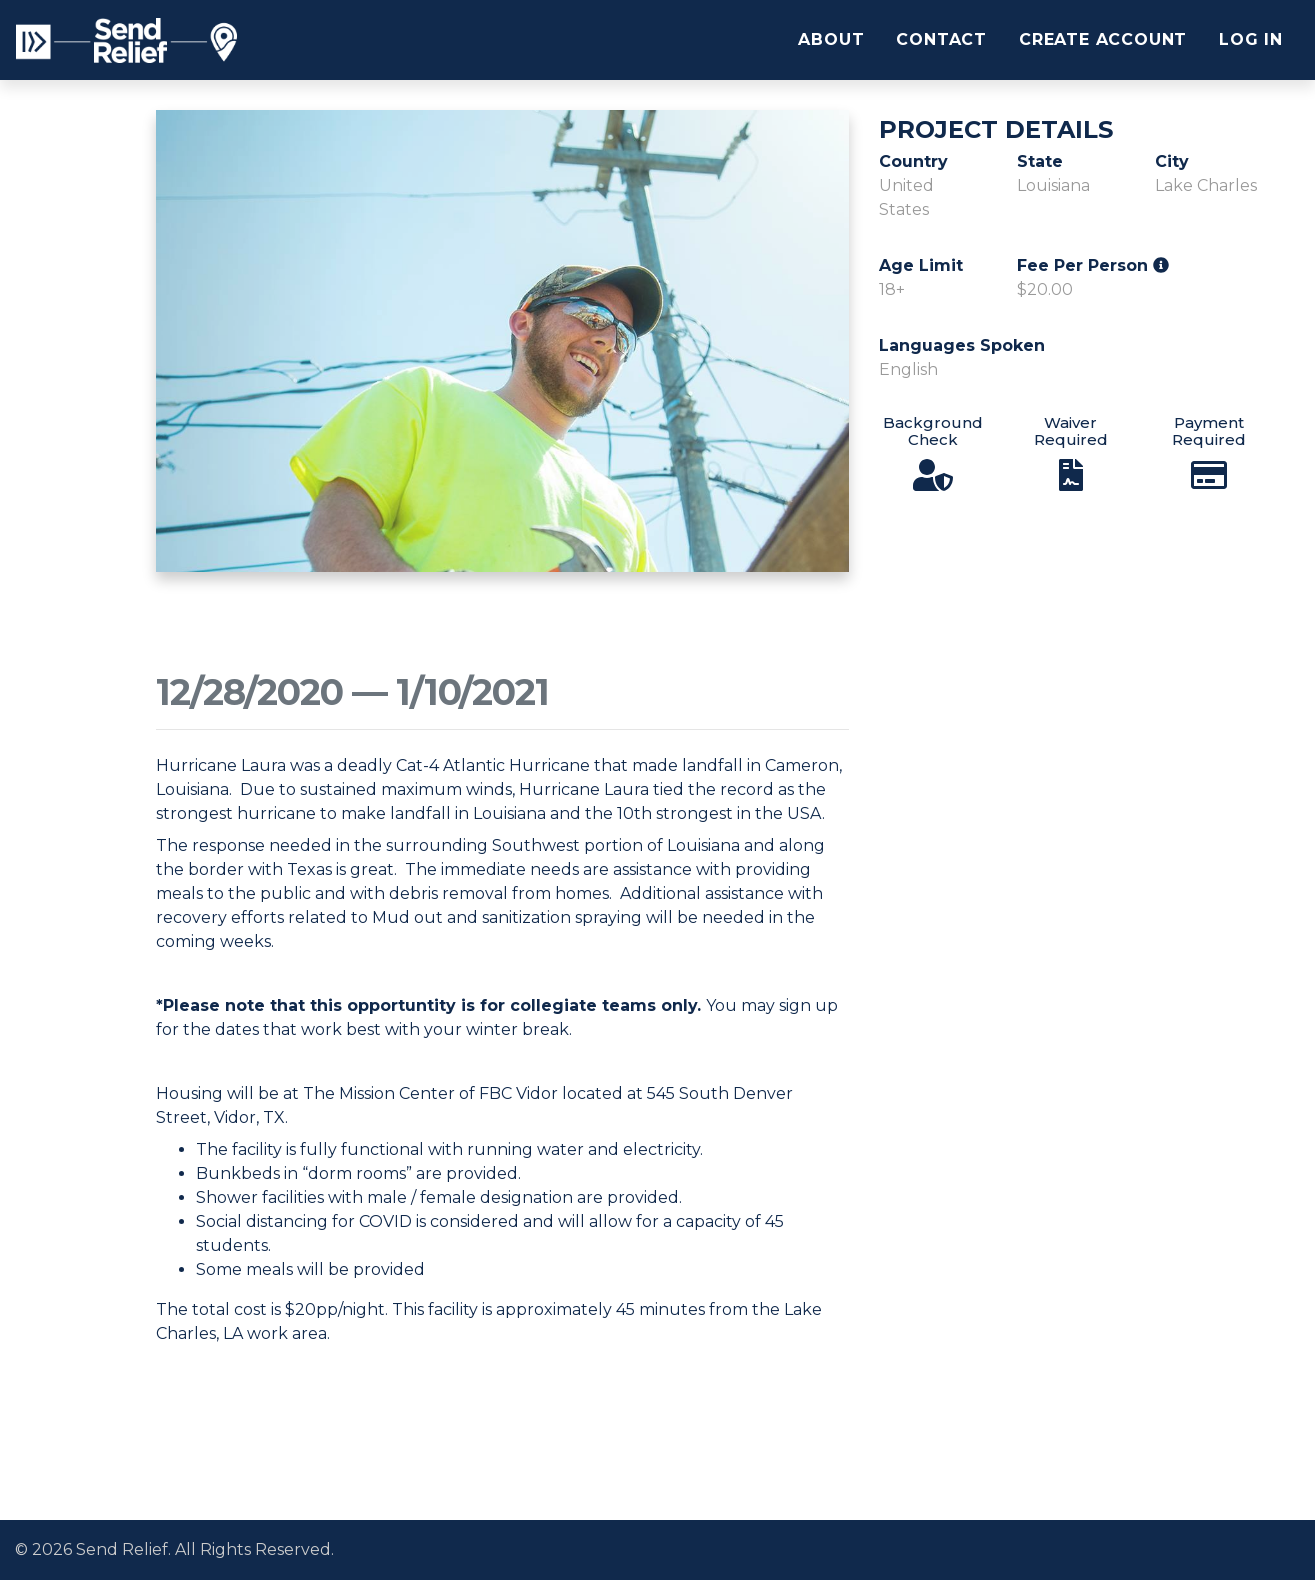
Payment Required (1209, 431)
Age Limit (921, 265)
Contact (941, 39)
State (1040, 161)
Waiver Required (1071, 431)
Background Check (933, 431)
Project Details (996, 130)
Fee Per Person (1093, 265)
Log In (1251, 39)
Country (913, 161)
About (831, 39)
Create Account (1103, 39)
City (1172, 161)
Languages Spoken (962, 345)
